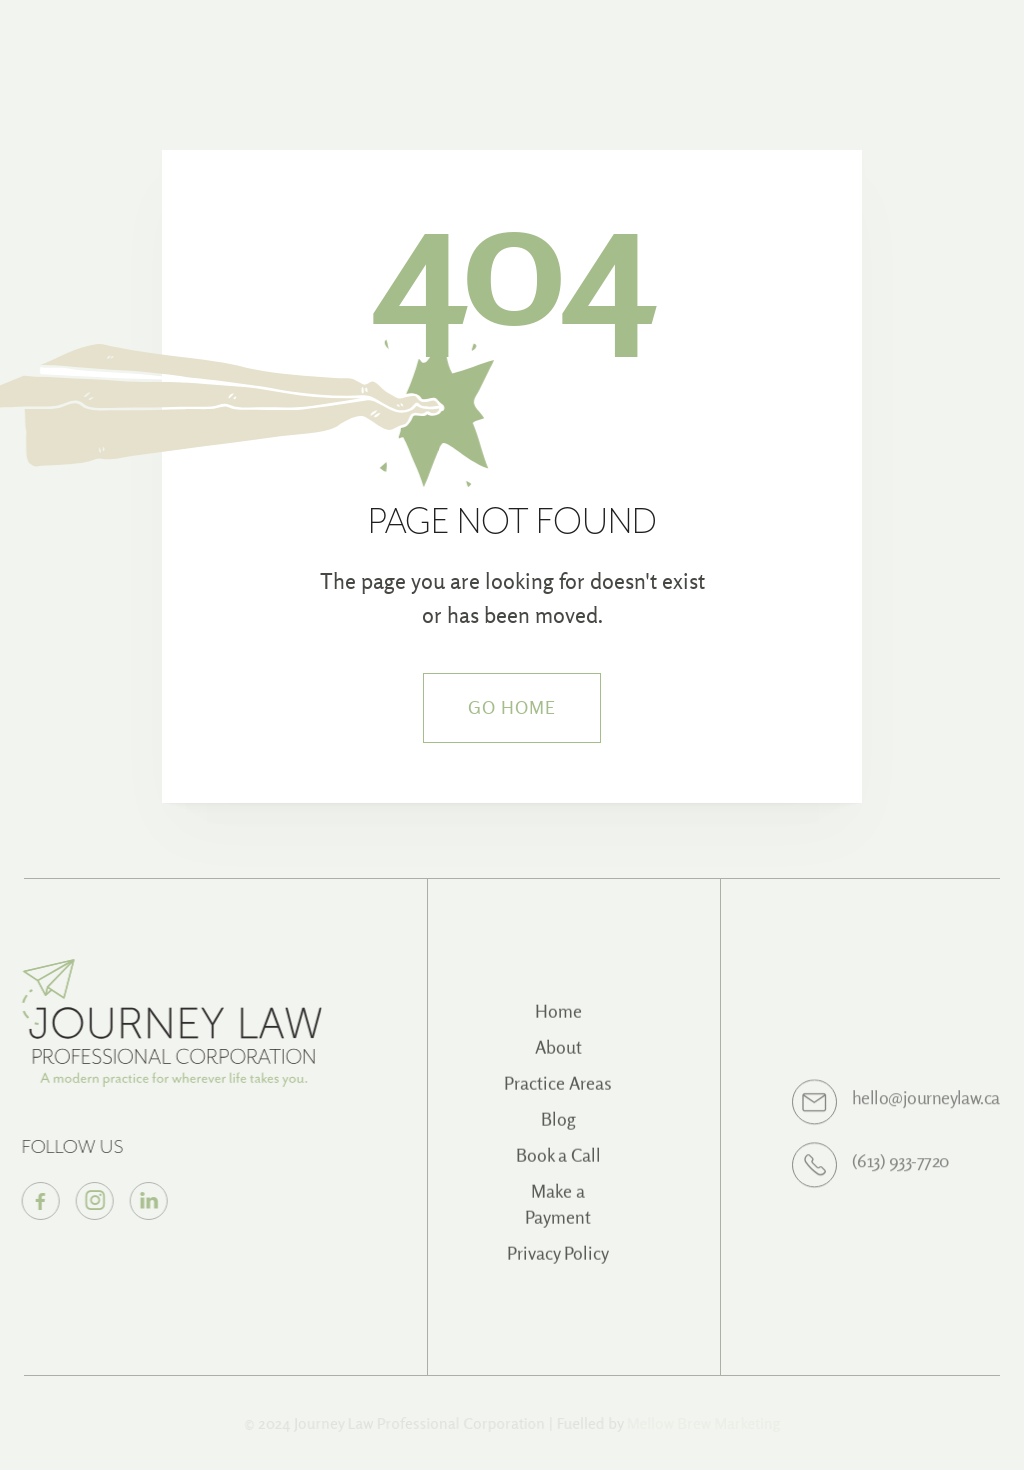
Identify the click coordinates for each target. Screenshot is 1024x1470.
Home (558, 1020)
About (558, 1056)
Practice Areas (558, 1092)
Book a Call (558, 1164)
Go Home (512, 707)
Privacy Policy (558, 1262)
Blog (558, 1128)
